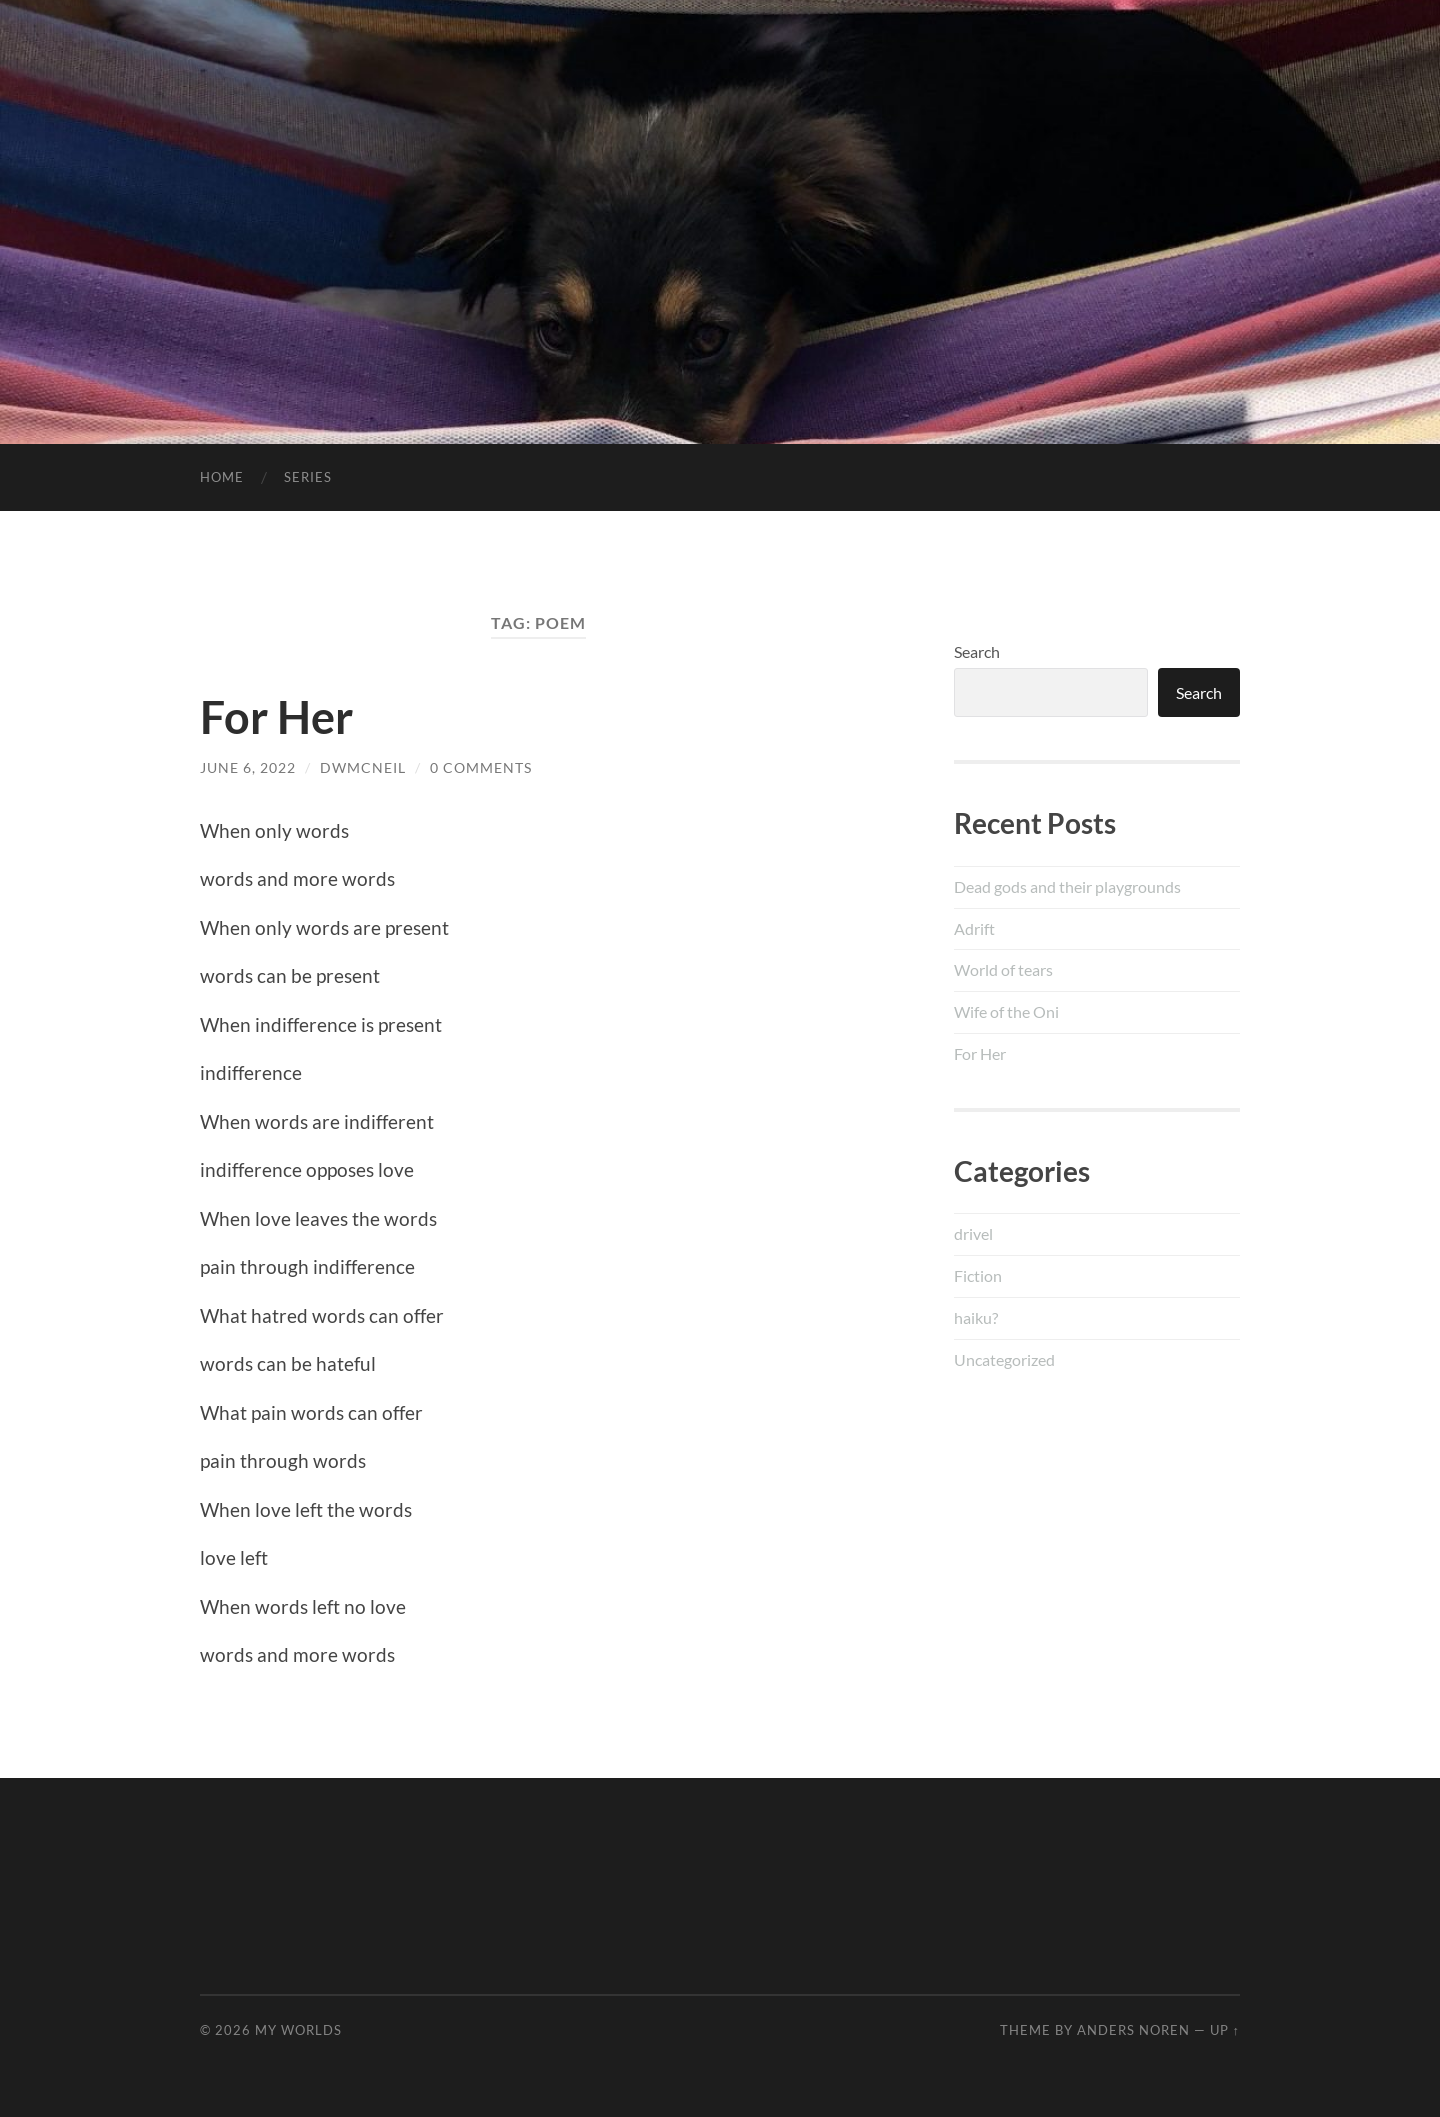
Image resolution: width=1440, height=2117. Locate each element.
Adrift (974, 928)
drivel (973, 1233)
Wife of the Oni (1006, 1011)
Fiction (978, 1275)
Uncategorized (1004, 1359)
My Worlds (298, 2030)
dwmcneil (363, 767)
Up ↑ (1225, 2030)
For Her (276, 717)
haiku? (976, 1317)
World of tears (1003, 969)
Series (308, 477)
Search (977, 651)
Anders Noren (1133, 2030)
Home (222, 477)
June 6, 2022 (248, 767)
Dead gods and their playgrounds (1067, 886)
